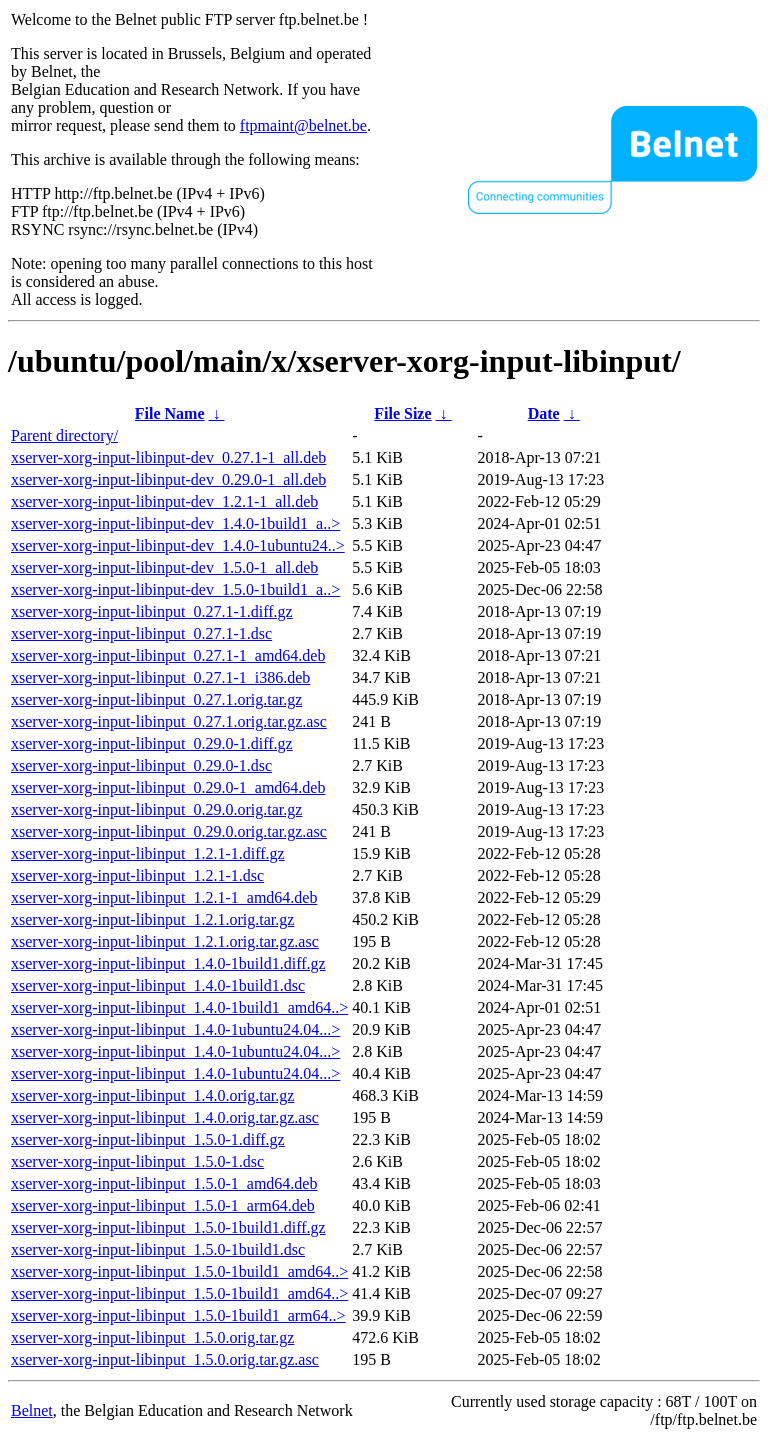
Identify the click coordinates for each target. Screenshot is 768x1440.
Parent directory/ (64, 435)
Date (544, 413)
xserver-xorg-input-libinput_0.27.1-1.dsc (141, 633)
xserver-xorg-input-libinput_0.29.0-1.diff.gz (152, 743)
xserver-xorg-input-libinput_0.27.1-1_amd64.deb (168, 655)
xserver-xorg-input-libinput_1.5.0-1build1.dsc (158, 1249)
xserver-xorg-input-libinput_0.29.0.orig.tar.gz (156, 809)
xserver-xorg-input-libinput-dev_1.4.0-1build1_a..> (175, 523)
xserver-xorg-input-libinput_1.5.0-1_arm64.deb (163, 1205)
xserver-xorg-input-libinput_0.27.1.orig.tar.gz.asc (169, 721)
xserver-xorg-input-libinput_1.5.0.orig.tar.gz (152, 1337)
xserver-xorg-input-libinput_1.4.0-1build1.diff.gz (168, 963)
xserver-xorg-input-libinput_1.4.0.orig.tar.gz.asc (165, 1117)
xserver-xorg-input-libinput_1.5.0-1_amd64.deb (164, 1183)
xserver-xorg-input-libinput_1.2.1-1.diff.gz (148, 853)
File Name (170, 413)
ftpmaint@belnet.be (303, 125)
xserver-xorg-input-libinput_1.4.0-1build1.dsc (158, 985)
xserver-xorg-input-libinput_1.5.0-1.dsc (137, 1161)
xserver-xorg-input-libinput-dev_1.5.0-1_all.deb (164, 567)
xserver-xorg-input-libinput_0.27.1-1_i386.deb (160, 677)
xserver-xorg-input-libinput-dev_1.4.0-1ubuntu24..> (178, 545)
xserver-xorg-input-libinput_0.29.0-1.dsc (141, 765)
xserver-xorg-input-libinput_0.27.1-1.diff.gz (152, 611)
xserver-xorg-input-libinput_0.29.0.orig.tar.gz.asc (169, 831)
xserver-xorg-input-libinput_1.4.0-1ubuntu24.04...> (175, 1029)
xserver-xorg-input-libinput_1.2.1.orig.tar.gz (152, 919)
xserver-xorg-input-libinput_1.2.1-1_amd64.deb (164, 897)
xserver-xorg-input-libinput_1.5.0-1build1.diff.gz (168, 1227)
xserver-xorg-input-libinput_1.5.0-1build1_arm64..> (178, 1315)
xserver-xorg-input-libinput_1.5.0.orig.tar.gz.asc (165, 1359)
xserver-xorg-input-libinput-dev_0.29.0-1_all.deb (168, 479)
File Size (402, 413)
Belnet (32, 1410)
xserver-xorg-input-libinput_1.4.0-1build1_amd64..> (179, 1007)
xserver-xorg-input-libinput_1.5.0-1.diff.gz (148, 1139)
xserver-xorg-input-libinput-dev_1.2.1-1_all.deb (164, 501)
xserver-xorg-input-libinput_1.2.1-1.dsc (137, 875)
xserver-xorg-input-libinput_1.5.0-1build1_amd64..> (179, 1271)
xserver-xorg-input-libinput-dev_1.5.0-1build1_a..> (175, 589)
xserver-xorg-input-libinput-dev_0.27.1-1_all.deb (168, 457)
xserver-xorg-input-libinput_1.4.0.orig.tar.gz (152, 1095)
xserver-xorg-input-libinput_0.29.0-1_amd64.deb (168, 787)
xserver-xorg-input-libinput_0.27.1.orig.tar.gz (156, 699)
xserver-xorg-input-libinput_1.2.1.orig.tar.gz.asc (165, 941)
